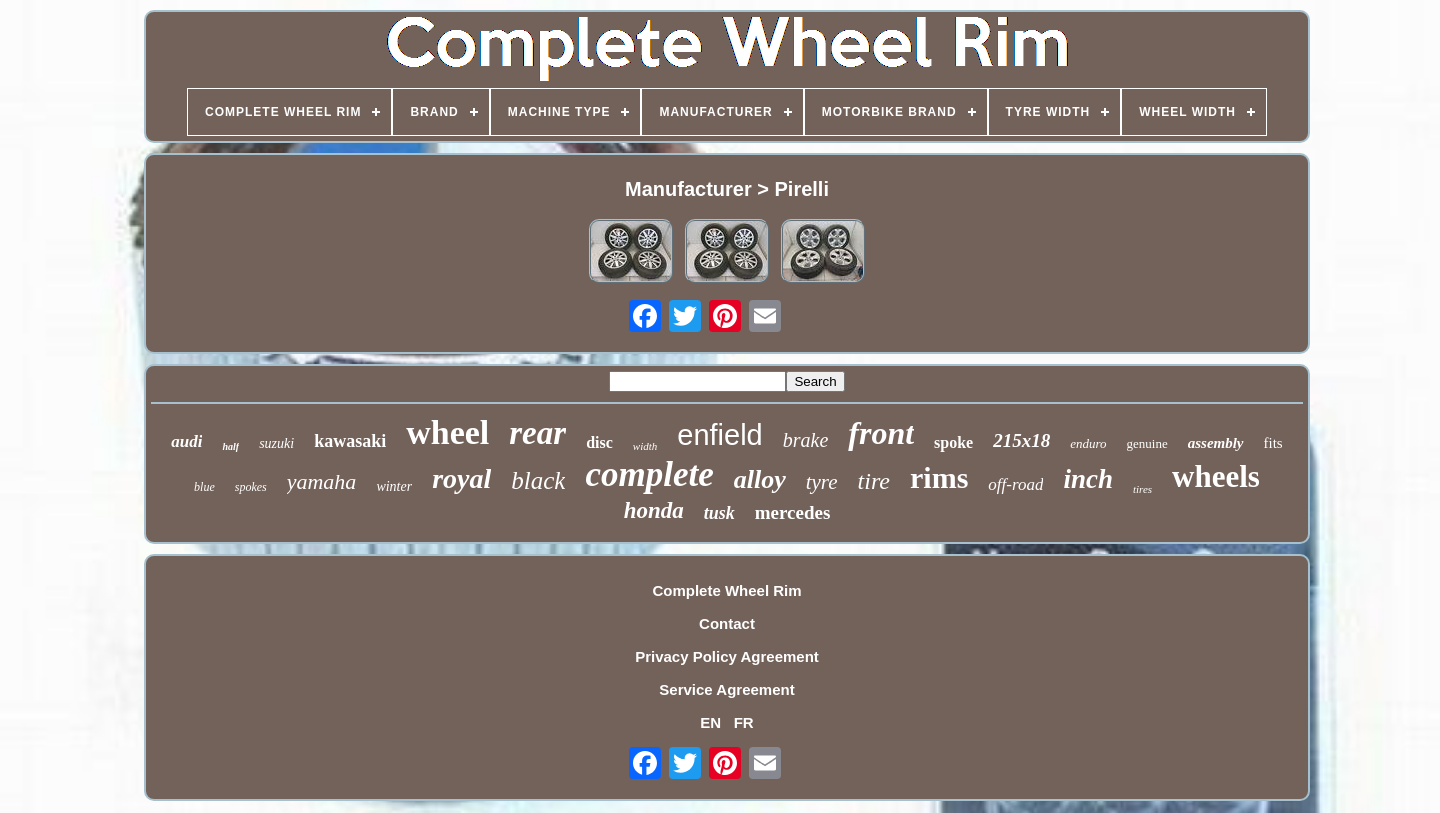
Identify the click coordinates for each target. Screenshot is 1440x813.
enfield (719, 435)
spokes (251, 487)
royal (461, 478)
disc (599, 442)
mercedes (793, 512)
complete (649, 474)
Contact (727, 623)
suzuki (276, 443)
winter (394, 486)
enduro (1088, 443)
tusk (719, 513)
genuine (1147, 443)
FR (744, 722)
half (230, 446)
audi (186, 441)
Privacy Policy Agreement (727, 656)
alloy (760, 479)
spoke (953, 442)
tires (1142, 489)
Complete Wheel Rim (726, 590)
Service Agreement (726, 689)
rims (939, 477)
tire (874, 481)
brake (806, 440)
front (881, 433)
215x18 (1021, 440)
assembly (1216, 443)
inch (1088, 479)
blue (204, 487)
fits (1273, 443)
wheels (1216, 476)
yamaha (322, 481)
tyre (822, 482)
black (538, 480)
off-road (1015, 484)
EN (710, 722)
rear (537, 433)
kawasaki (350, 441)
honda (654, 510)
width (645, 446)
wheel (447, 432)
